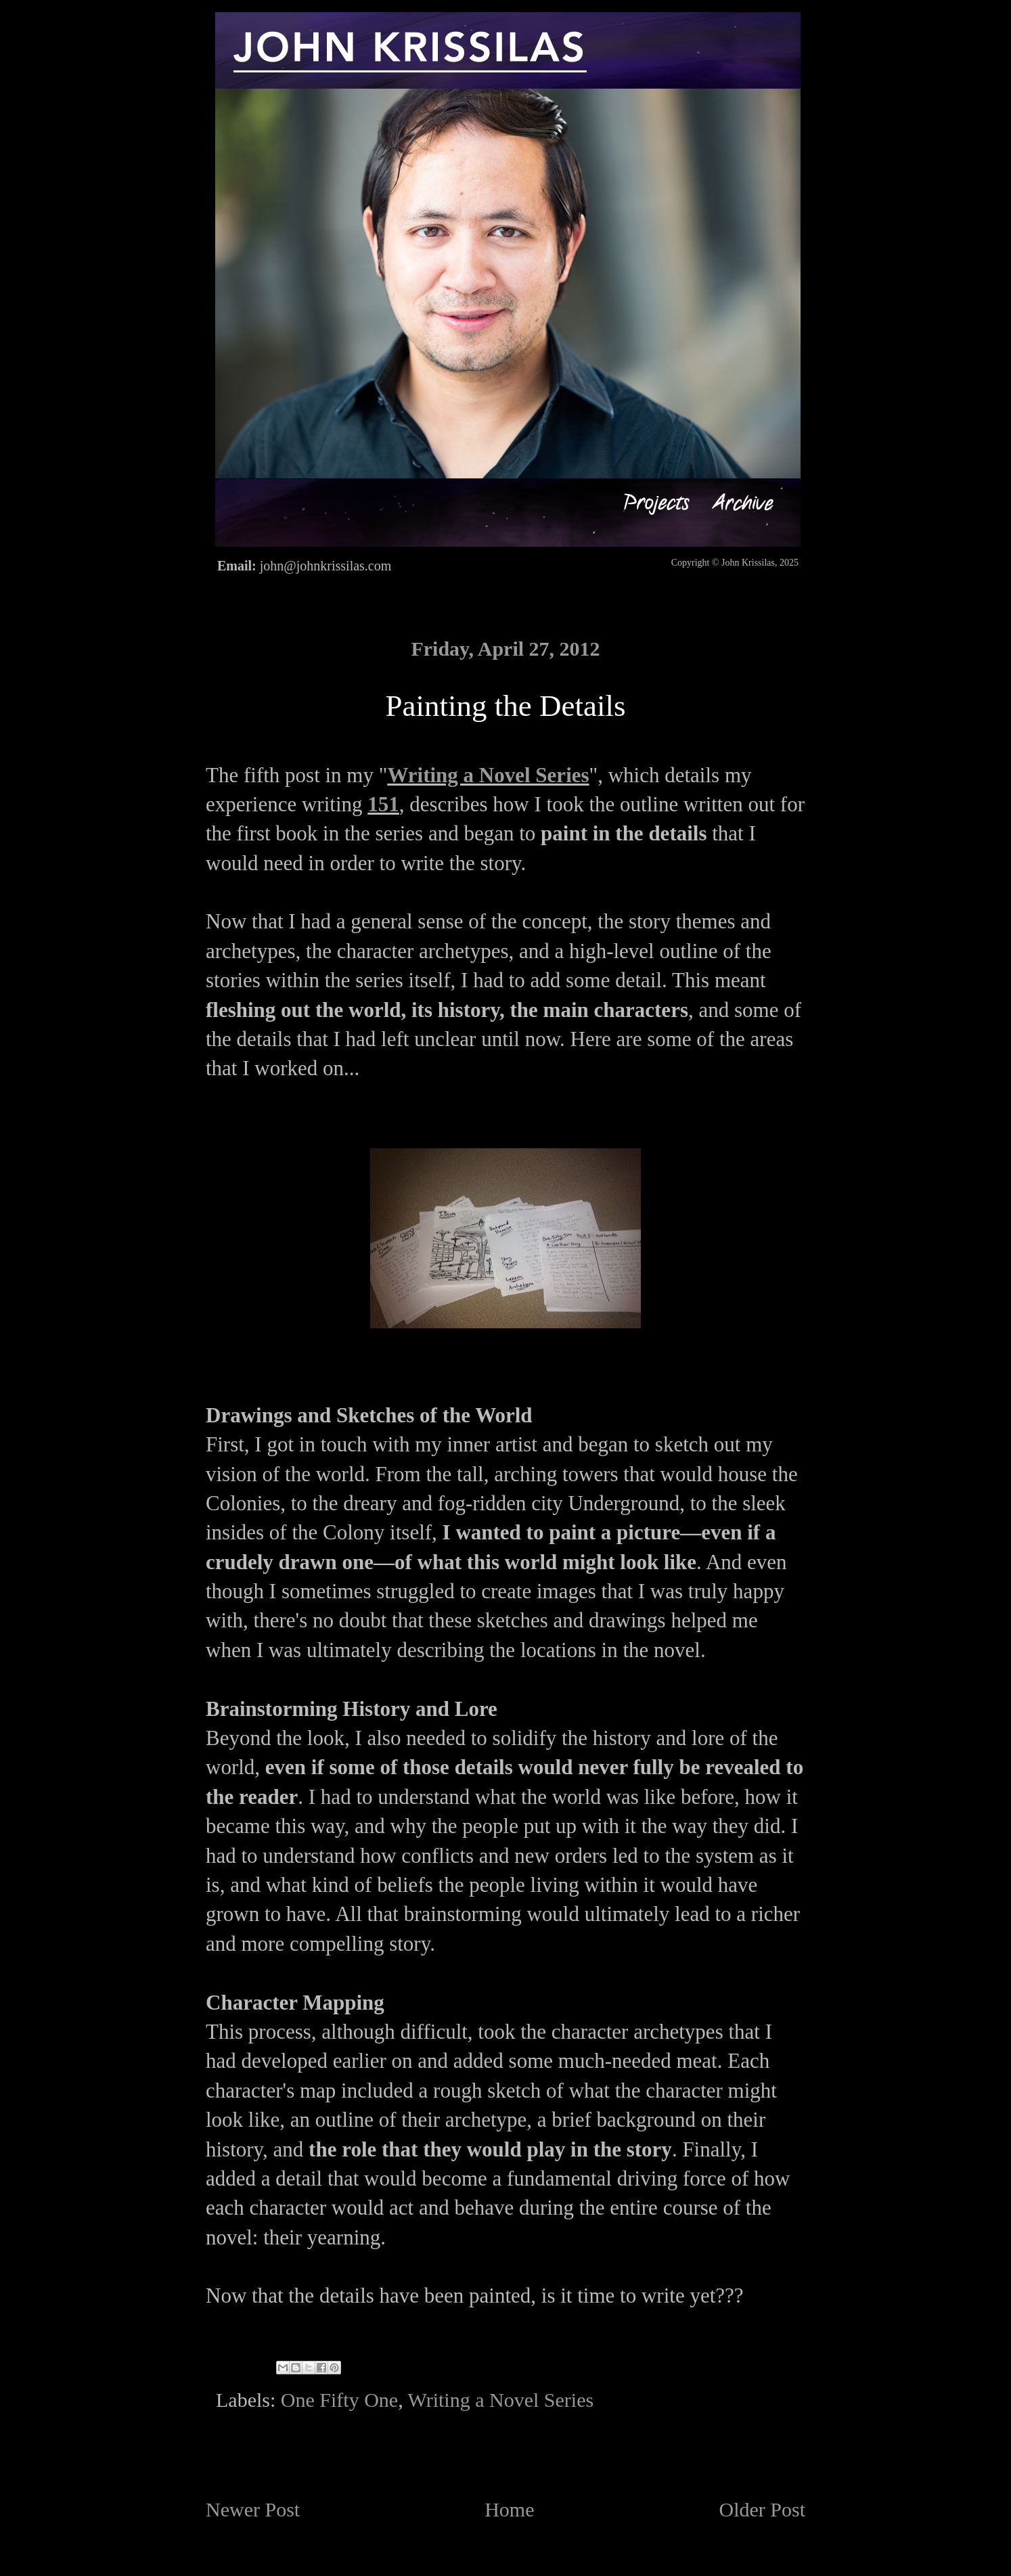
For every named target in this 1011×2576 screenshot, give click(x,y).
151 (383, 804)
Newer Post (253, 2509)
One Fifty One (339, 2400)
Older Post (762, 2509)
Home (509, 2509)
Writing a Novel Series (488, 775)
